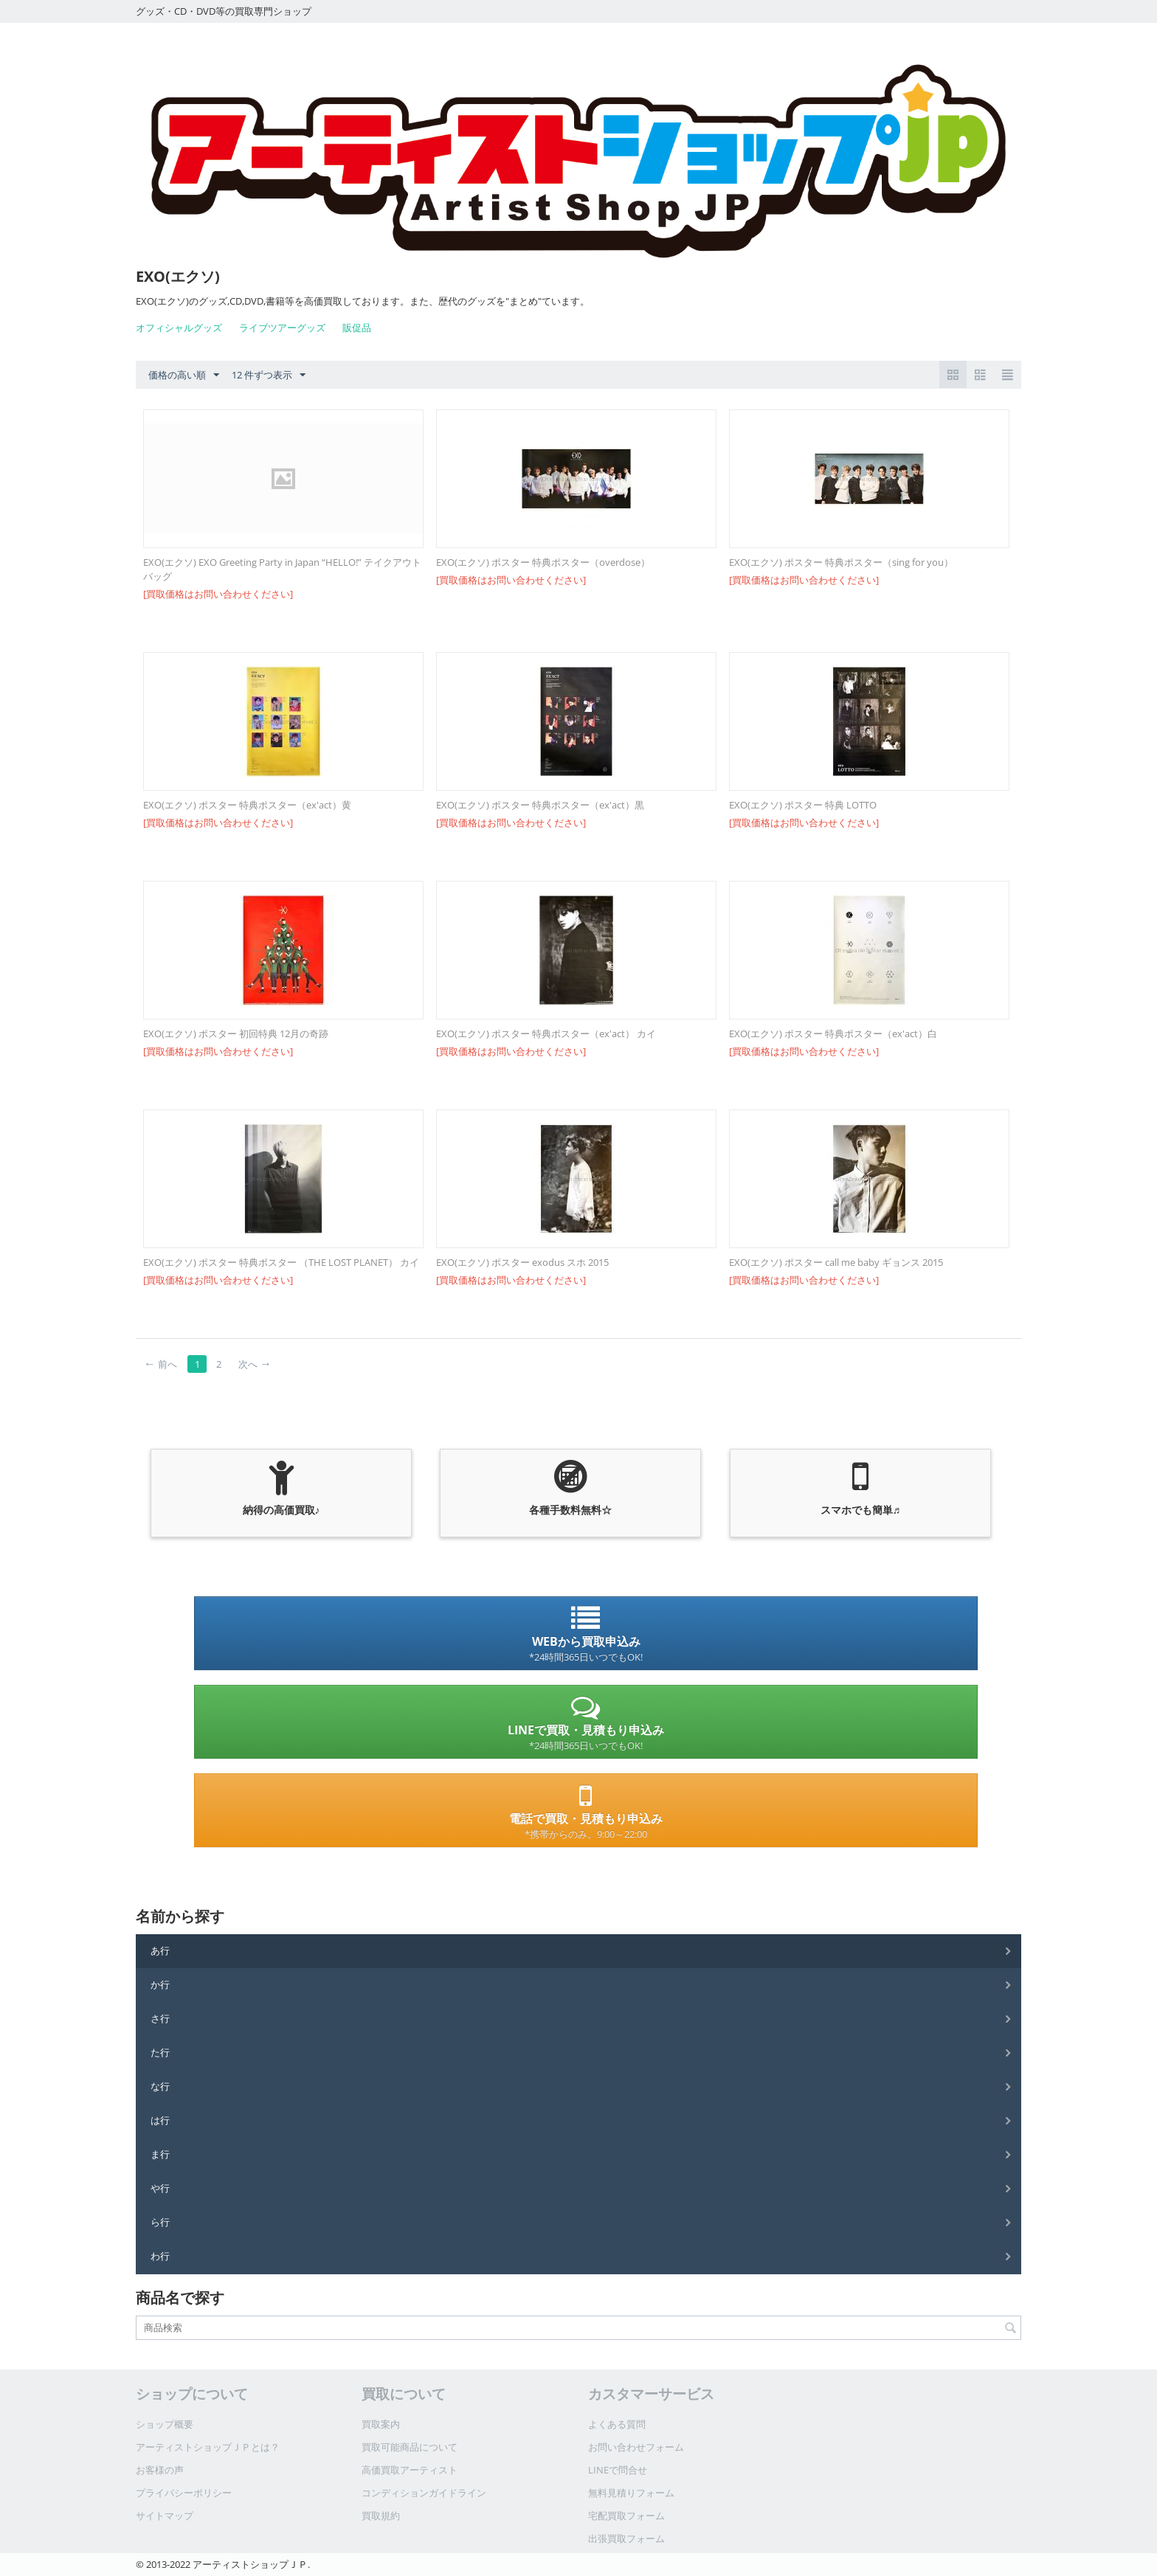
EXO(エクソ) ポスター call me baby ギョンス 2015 (836, 1262)
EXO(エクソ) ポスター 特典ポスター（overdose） (543, 562)
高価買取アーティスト (409, 2469)
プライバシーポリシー (184, 2492)
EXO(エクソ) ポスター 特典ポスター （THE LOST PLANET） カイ (281, 1262)
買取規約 (381, 2515)
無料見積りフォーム (631, 2492)
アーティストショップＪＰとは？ (208, 2447)
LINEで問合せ (617, 2469)
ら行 (160, 2222)
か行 (160, 1984)
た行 (160, 2052)
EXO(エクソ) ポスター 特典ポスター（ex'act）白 (833, 1033)
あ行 (160, 1950)
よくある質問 (617, 2424)
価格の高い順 (183, 375)
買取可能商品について (409, 2447)
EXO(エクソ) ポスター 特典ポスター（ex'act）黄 (247, 804)
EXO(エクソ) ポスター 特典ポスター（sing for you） (841, 562)
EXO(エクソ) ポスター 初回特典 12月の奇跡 (235, 1033)
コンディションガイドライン (424, 2492)
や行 (160, 2188)
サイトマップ (164, 2515)
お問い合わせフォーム (636, 2447)
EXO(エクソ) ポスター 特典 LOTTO (803, 804)
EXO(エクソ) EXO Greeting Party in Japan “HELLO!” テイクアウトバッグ (282, 569)
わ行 (160, 2255)
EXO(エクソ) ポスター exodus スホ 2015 (522, 1262)
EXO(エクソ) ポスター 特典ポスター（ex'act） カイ (546, 1033)
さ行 (160, 2018)
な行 (160, 2086)
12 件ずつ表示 (268, 375)
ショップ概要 (164, 2424)
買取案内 (381, 2424)
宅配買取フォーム (626, 2515)
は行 (160, 2120)
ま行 (160, 2154)
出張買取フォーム (626, 2538)
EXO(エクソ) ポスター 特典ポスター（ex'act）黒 (540, 804)
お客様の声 (160, 2469)
